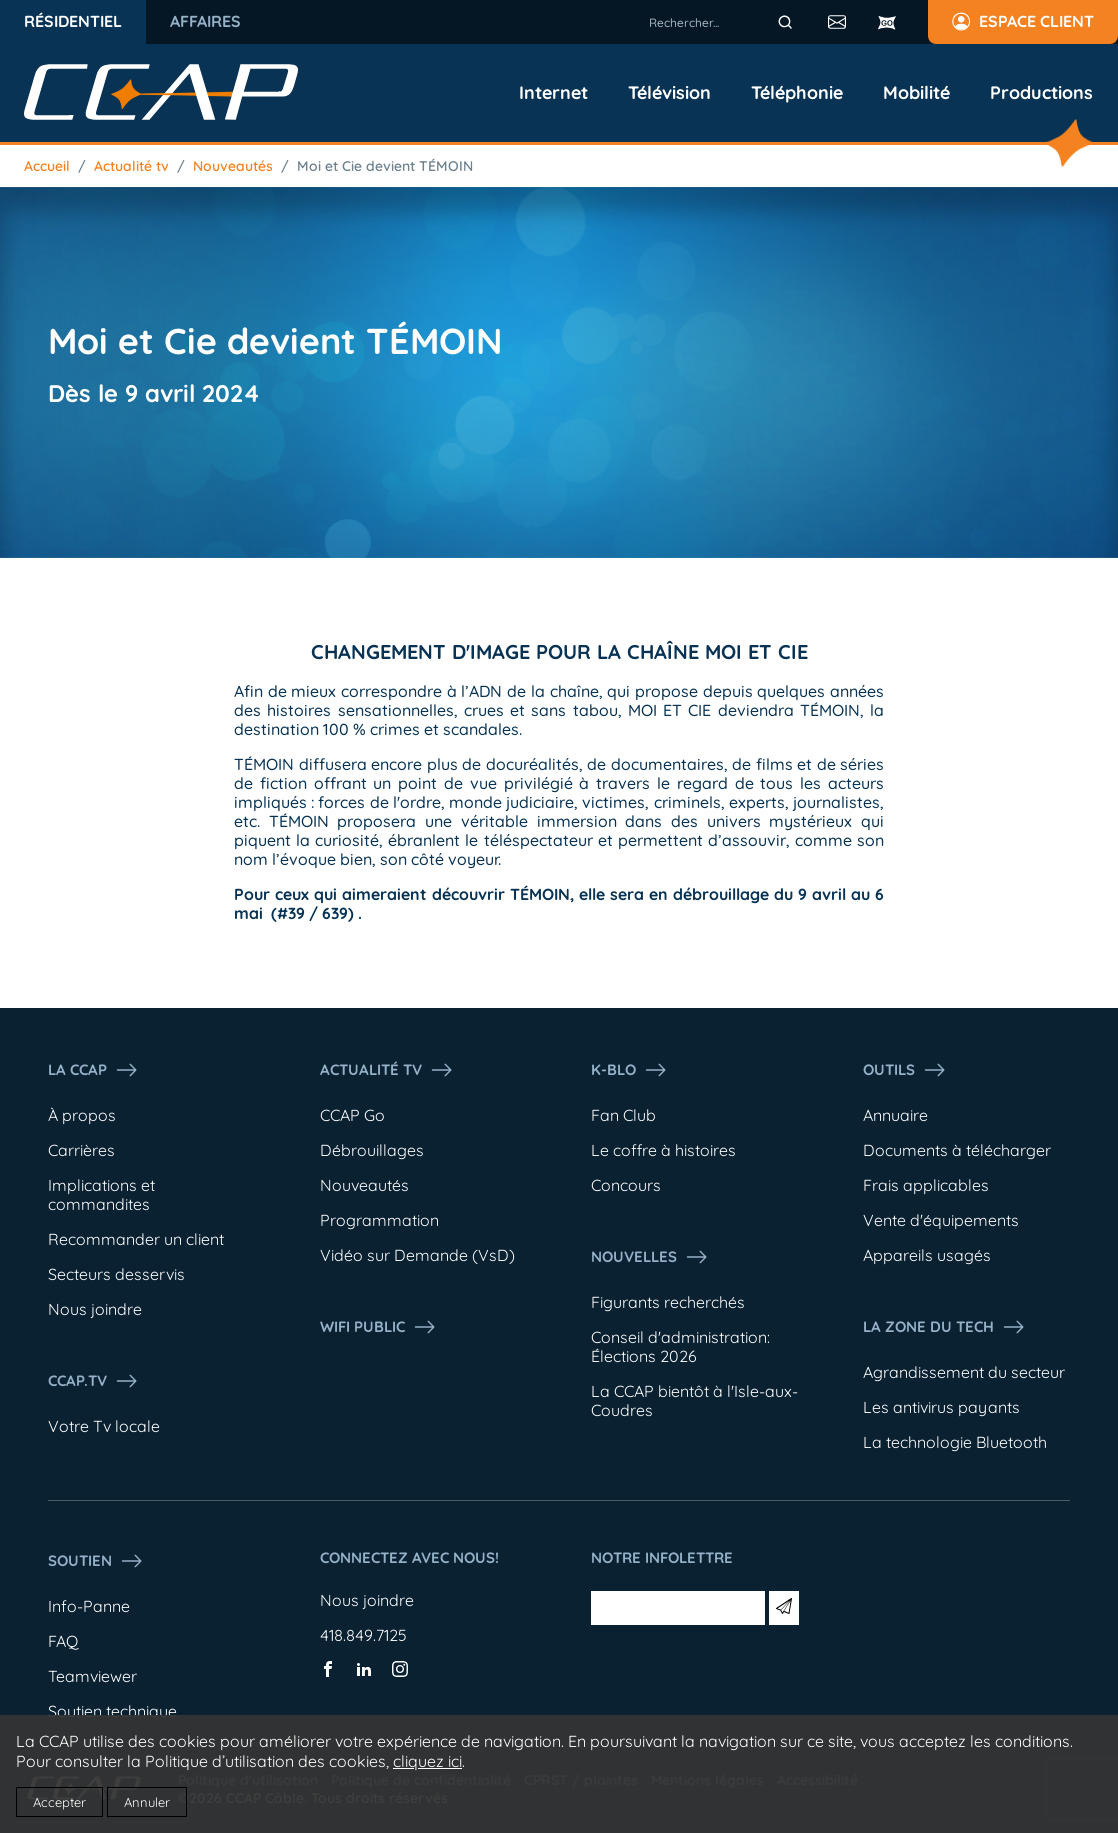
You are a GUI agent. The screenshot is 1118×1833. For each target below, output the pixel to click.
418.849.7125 (363, 1635)
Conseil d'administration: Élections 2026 (680, 1346)
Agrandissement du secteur (964, 1372)
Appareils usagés (927, 1255)
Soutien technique (112, 1711)
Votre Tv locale (104, 1426)
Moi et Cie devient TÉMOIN (385, 166)
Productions (1041, 93)
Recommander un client (136, 1239)
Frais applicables (926, 1185)
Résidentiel (73, 21)
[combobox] (724, 22)
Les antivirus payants (941, 1407)
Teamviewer (92, 1676)
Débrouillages (372, 1150)
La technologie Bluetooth (955, 1442)
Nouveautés (233, 166)
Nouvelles (650, 1257)
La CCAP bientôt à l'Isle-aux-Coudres (694, 1400)
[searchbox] (724, 22)
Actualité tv (131, 166)
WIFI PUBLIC (378, 1327)
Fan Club (623, 1115)
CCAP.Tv (93, 1381)
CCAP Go (352, 1115)
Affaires (205, 21)
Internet (553, 93)
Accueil (47, 166)
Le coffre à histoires (663, 1150)
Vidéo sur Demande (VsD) (417, 1255)
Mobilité (916, 93)
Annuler (147, 1802)
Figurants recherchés (668, 1302)
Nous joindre (95, 1309)
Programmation (379, 1220)
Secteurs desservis (116, 1274)
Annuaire (895, 1115)
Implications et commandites (101, 1194)
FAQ (63, 1641)
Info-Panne (89, 1606)
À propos (82, 1115)
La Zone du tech (944, 1327)
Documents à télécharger (957, 1150)
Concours (626, 1185)
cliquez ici (427, 1761)
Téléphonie (797, 93)
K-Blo (629, 1070)
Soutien (96, 1561)
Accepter (59, 1802)
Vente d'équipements (941, 1220)
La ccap (93, 1070)
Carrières (81, 1150)
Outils (905, 1070)
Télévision (669, 93)
